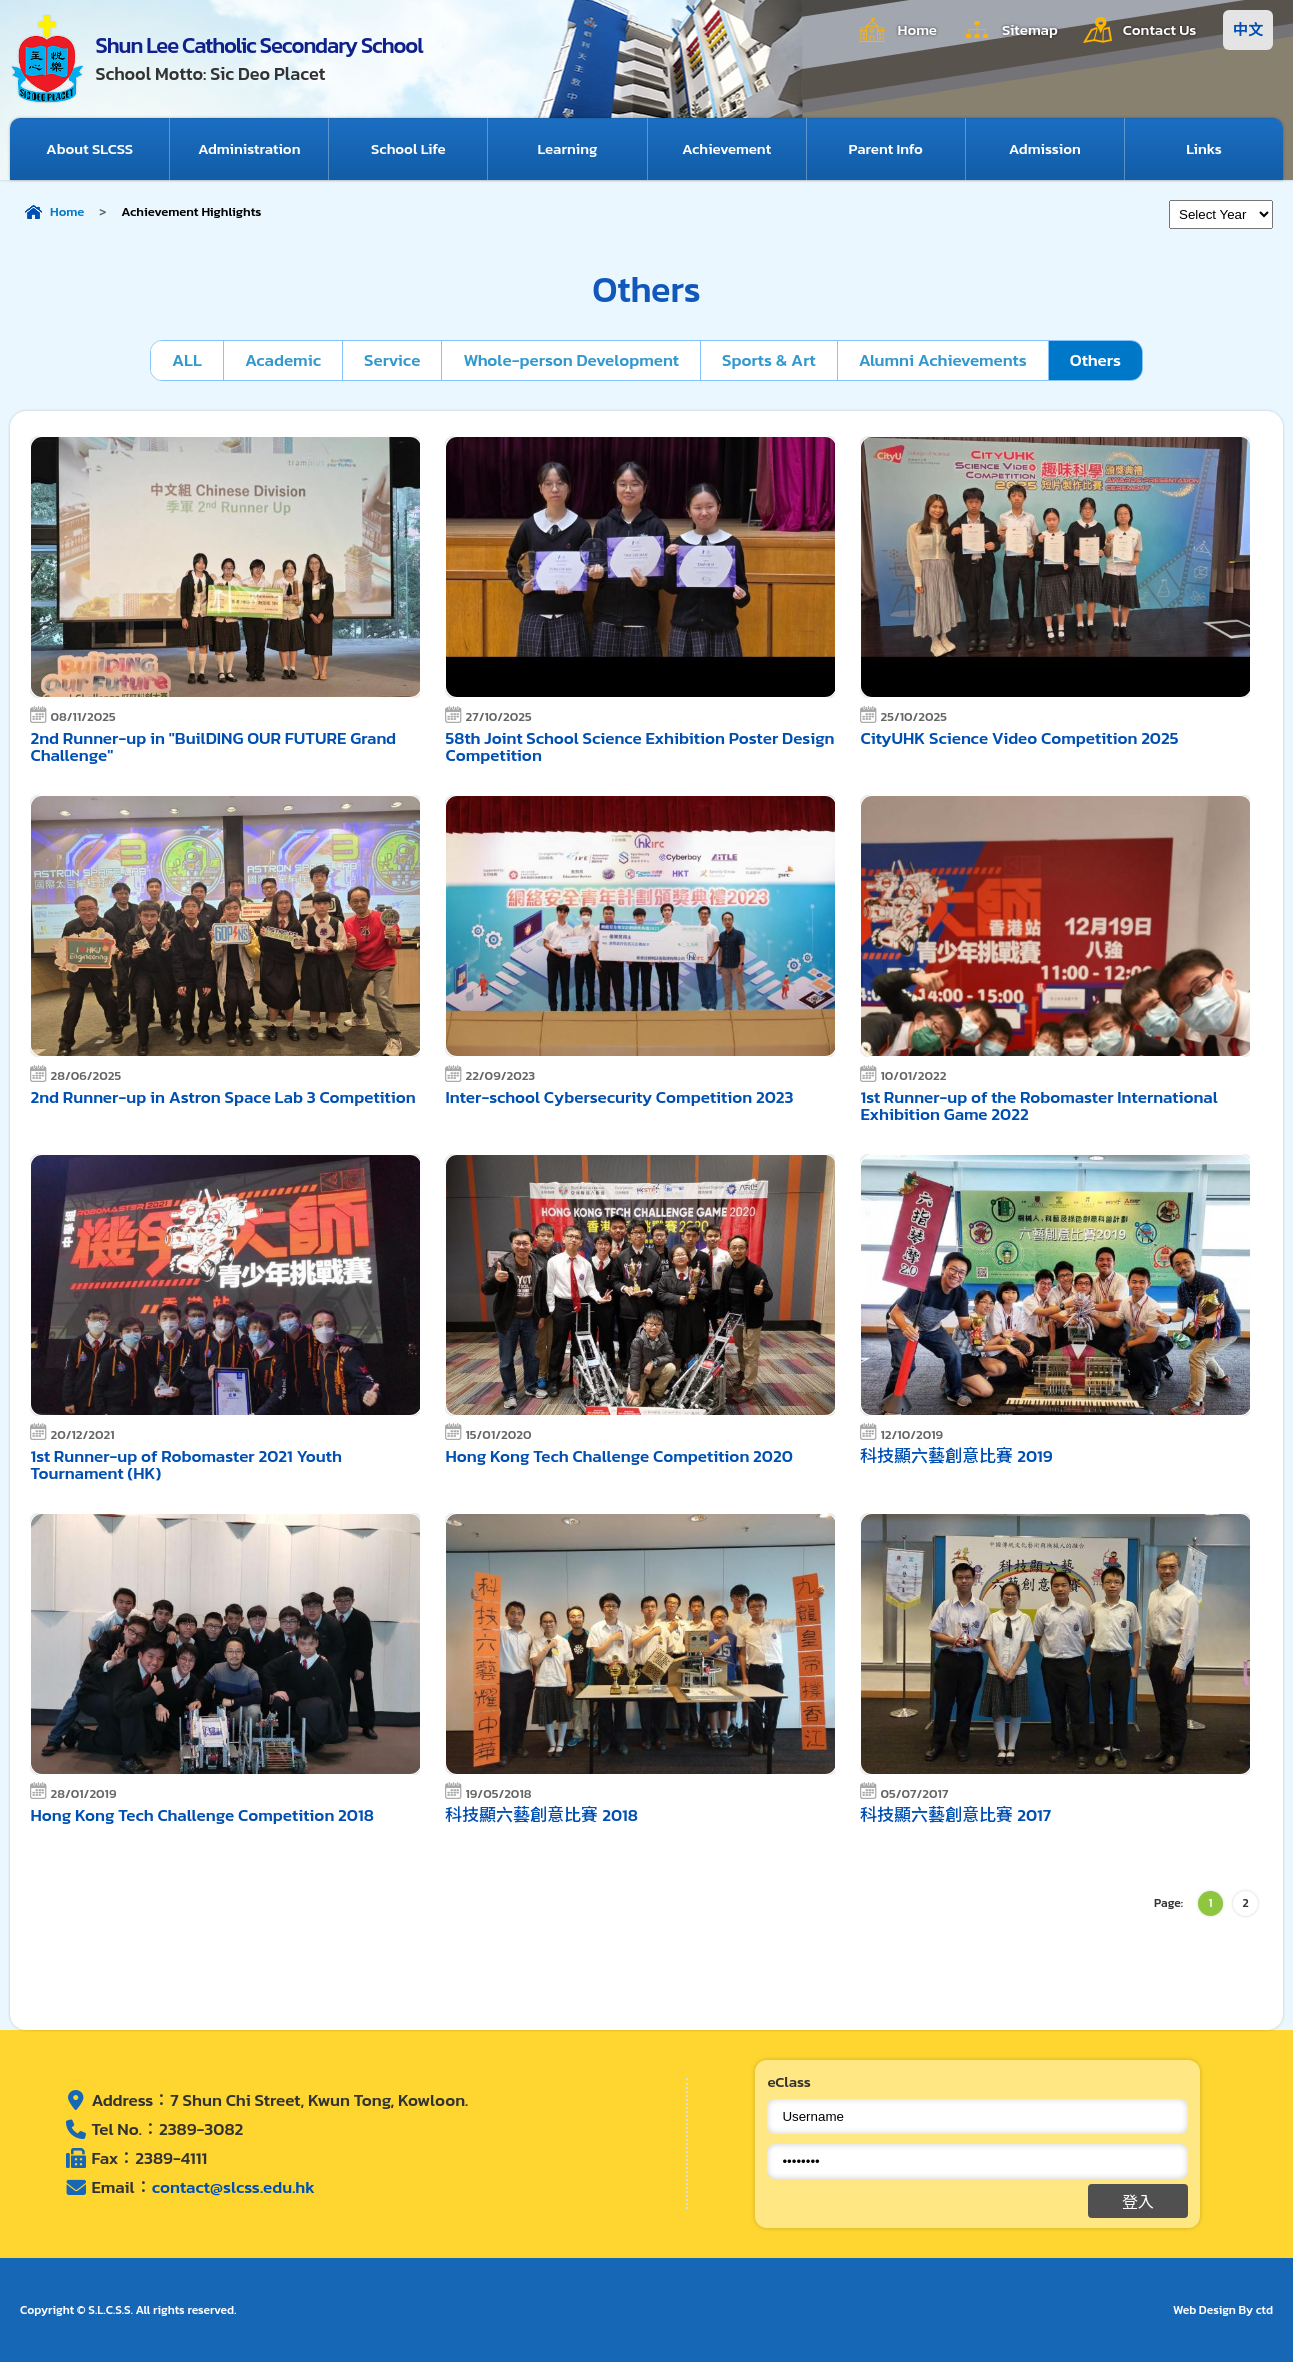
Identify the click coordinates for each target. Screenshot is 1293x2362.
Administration (249, 148)
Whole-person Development (571, 360)
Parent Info (886, 148)
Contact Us (1160, 29)
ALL (187, 360)
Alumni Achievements (943, 360)
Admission (1045, 148)
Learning (567, 148)
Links (1204, 148)
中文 (1248, 29)
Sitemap (1030, 29)
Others (1095, 360)
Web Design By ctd (1223, 2310)
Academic (283, 360)
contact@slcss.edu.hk (233, 2187)
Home (917, 29)
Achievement (726, 148)
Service (392, 360)
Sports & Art (769, 360)
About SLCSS (89, 148)
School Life (408, 148)
